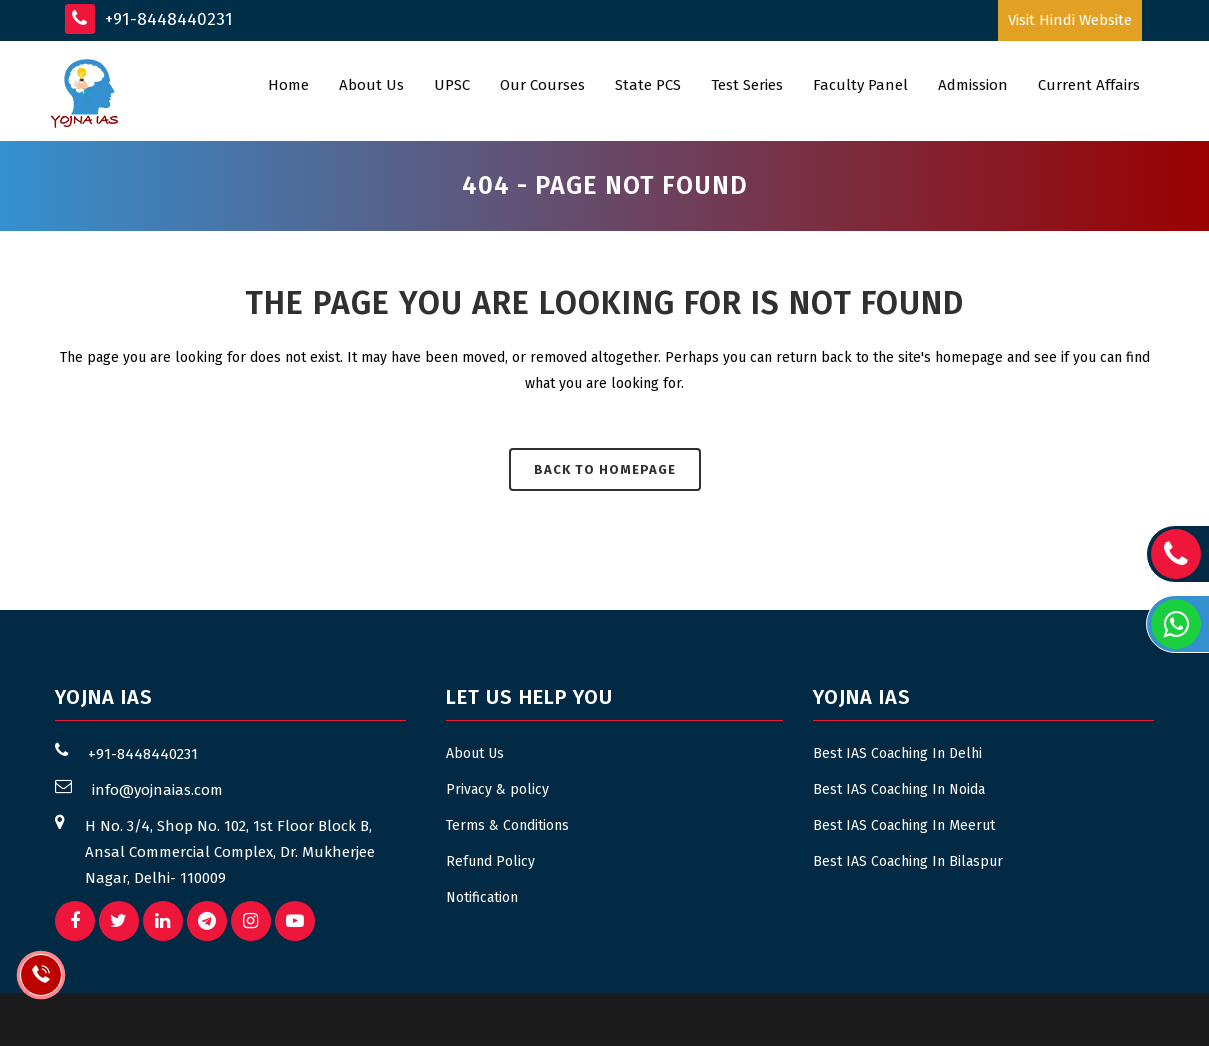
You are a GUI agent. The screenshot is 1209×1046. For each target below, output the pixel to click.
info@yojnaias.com (157, 790)
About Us (475, 753)
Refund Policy (490, 861)
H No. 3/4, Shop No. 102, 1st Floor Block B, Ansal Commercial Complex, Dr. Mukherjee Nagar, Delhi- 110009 (230, 852)
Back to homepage (605, 469)
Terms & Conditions (507, 825)
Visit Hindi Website (1070, 20)
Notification (482, 897)
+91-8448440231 (149, 19)
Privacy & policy (497, 789)
